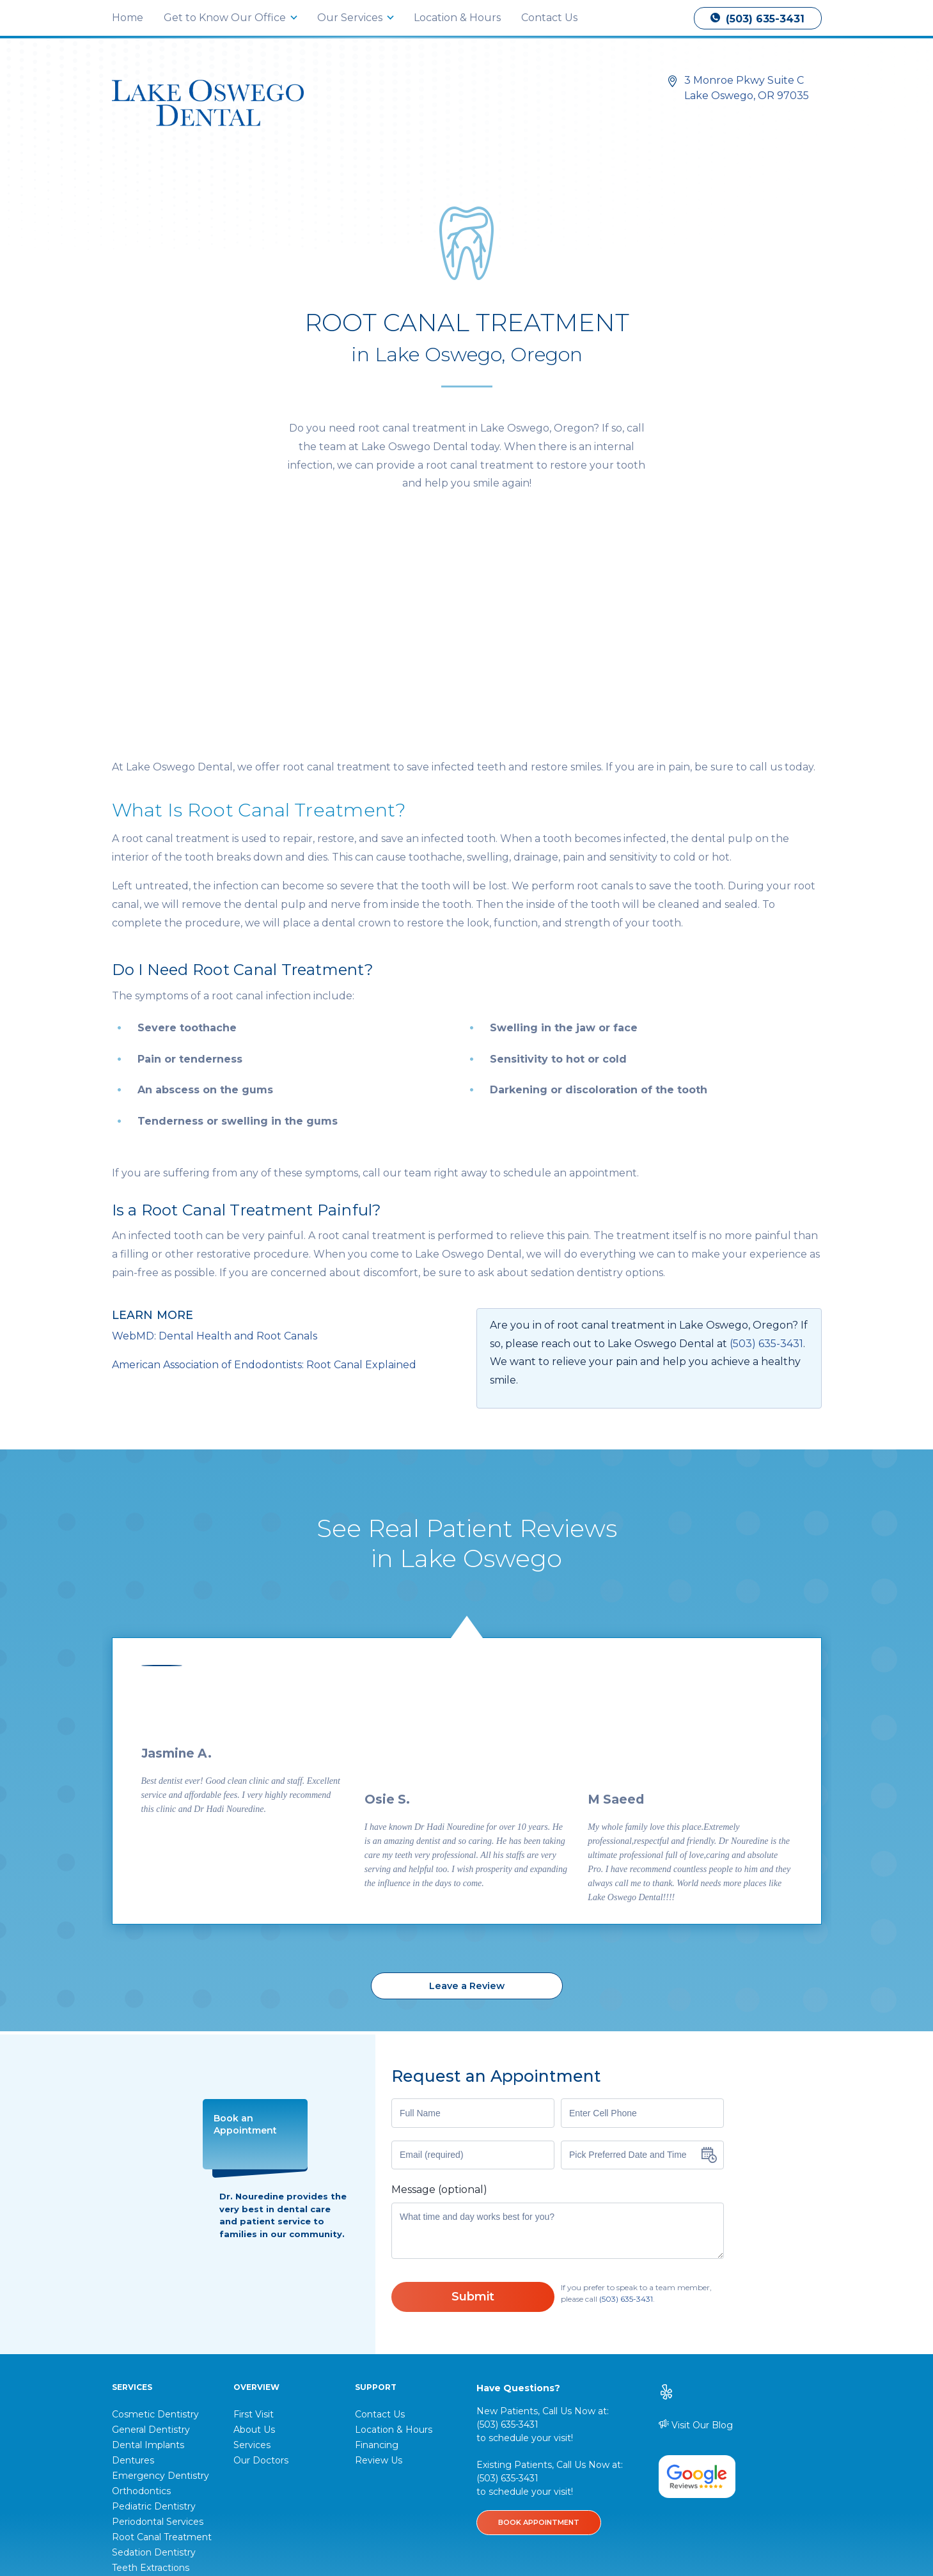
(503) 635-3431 (757, 19)
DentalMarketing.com (731, 2512)
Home (127, 18)
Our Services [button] (351, 18)
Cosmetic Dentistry (155, 2229)
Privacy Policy (412, 2518)
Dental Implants (148, 2259)
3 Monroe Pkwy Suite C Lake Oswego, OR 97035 (746, 88)
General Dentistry (151, 2244)
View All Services (149, 2397)
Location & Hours (457, 18)
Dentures (133, 2275)
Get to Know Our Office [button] (226, 18)
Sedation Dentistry (154, 2367)
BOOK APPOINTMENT (538, 2336)
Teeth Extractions (150, 2382)
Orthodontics (141, 2305)
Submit (472, 2111)
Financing (376, 2259)
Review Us (378, 2275)
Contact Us (549, 18)
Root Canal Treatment (162, 2351)
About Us (254, 2244)
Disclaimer (528, 2518)
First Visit (253, 2229)
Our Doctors (260, 2275)
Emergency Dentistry (160, 2290)
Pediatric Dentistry (154, 2321)
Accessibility (473, 2518)
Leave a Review (467, 1800)
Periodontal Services (157, 2336)
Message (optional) (439, 2004)
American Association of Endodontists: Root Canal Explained (264, 1179)
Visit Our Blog (696, 2239)
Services (251, 2259)
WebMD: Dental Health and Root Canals (214, 1150)
